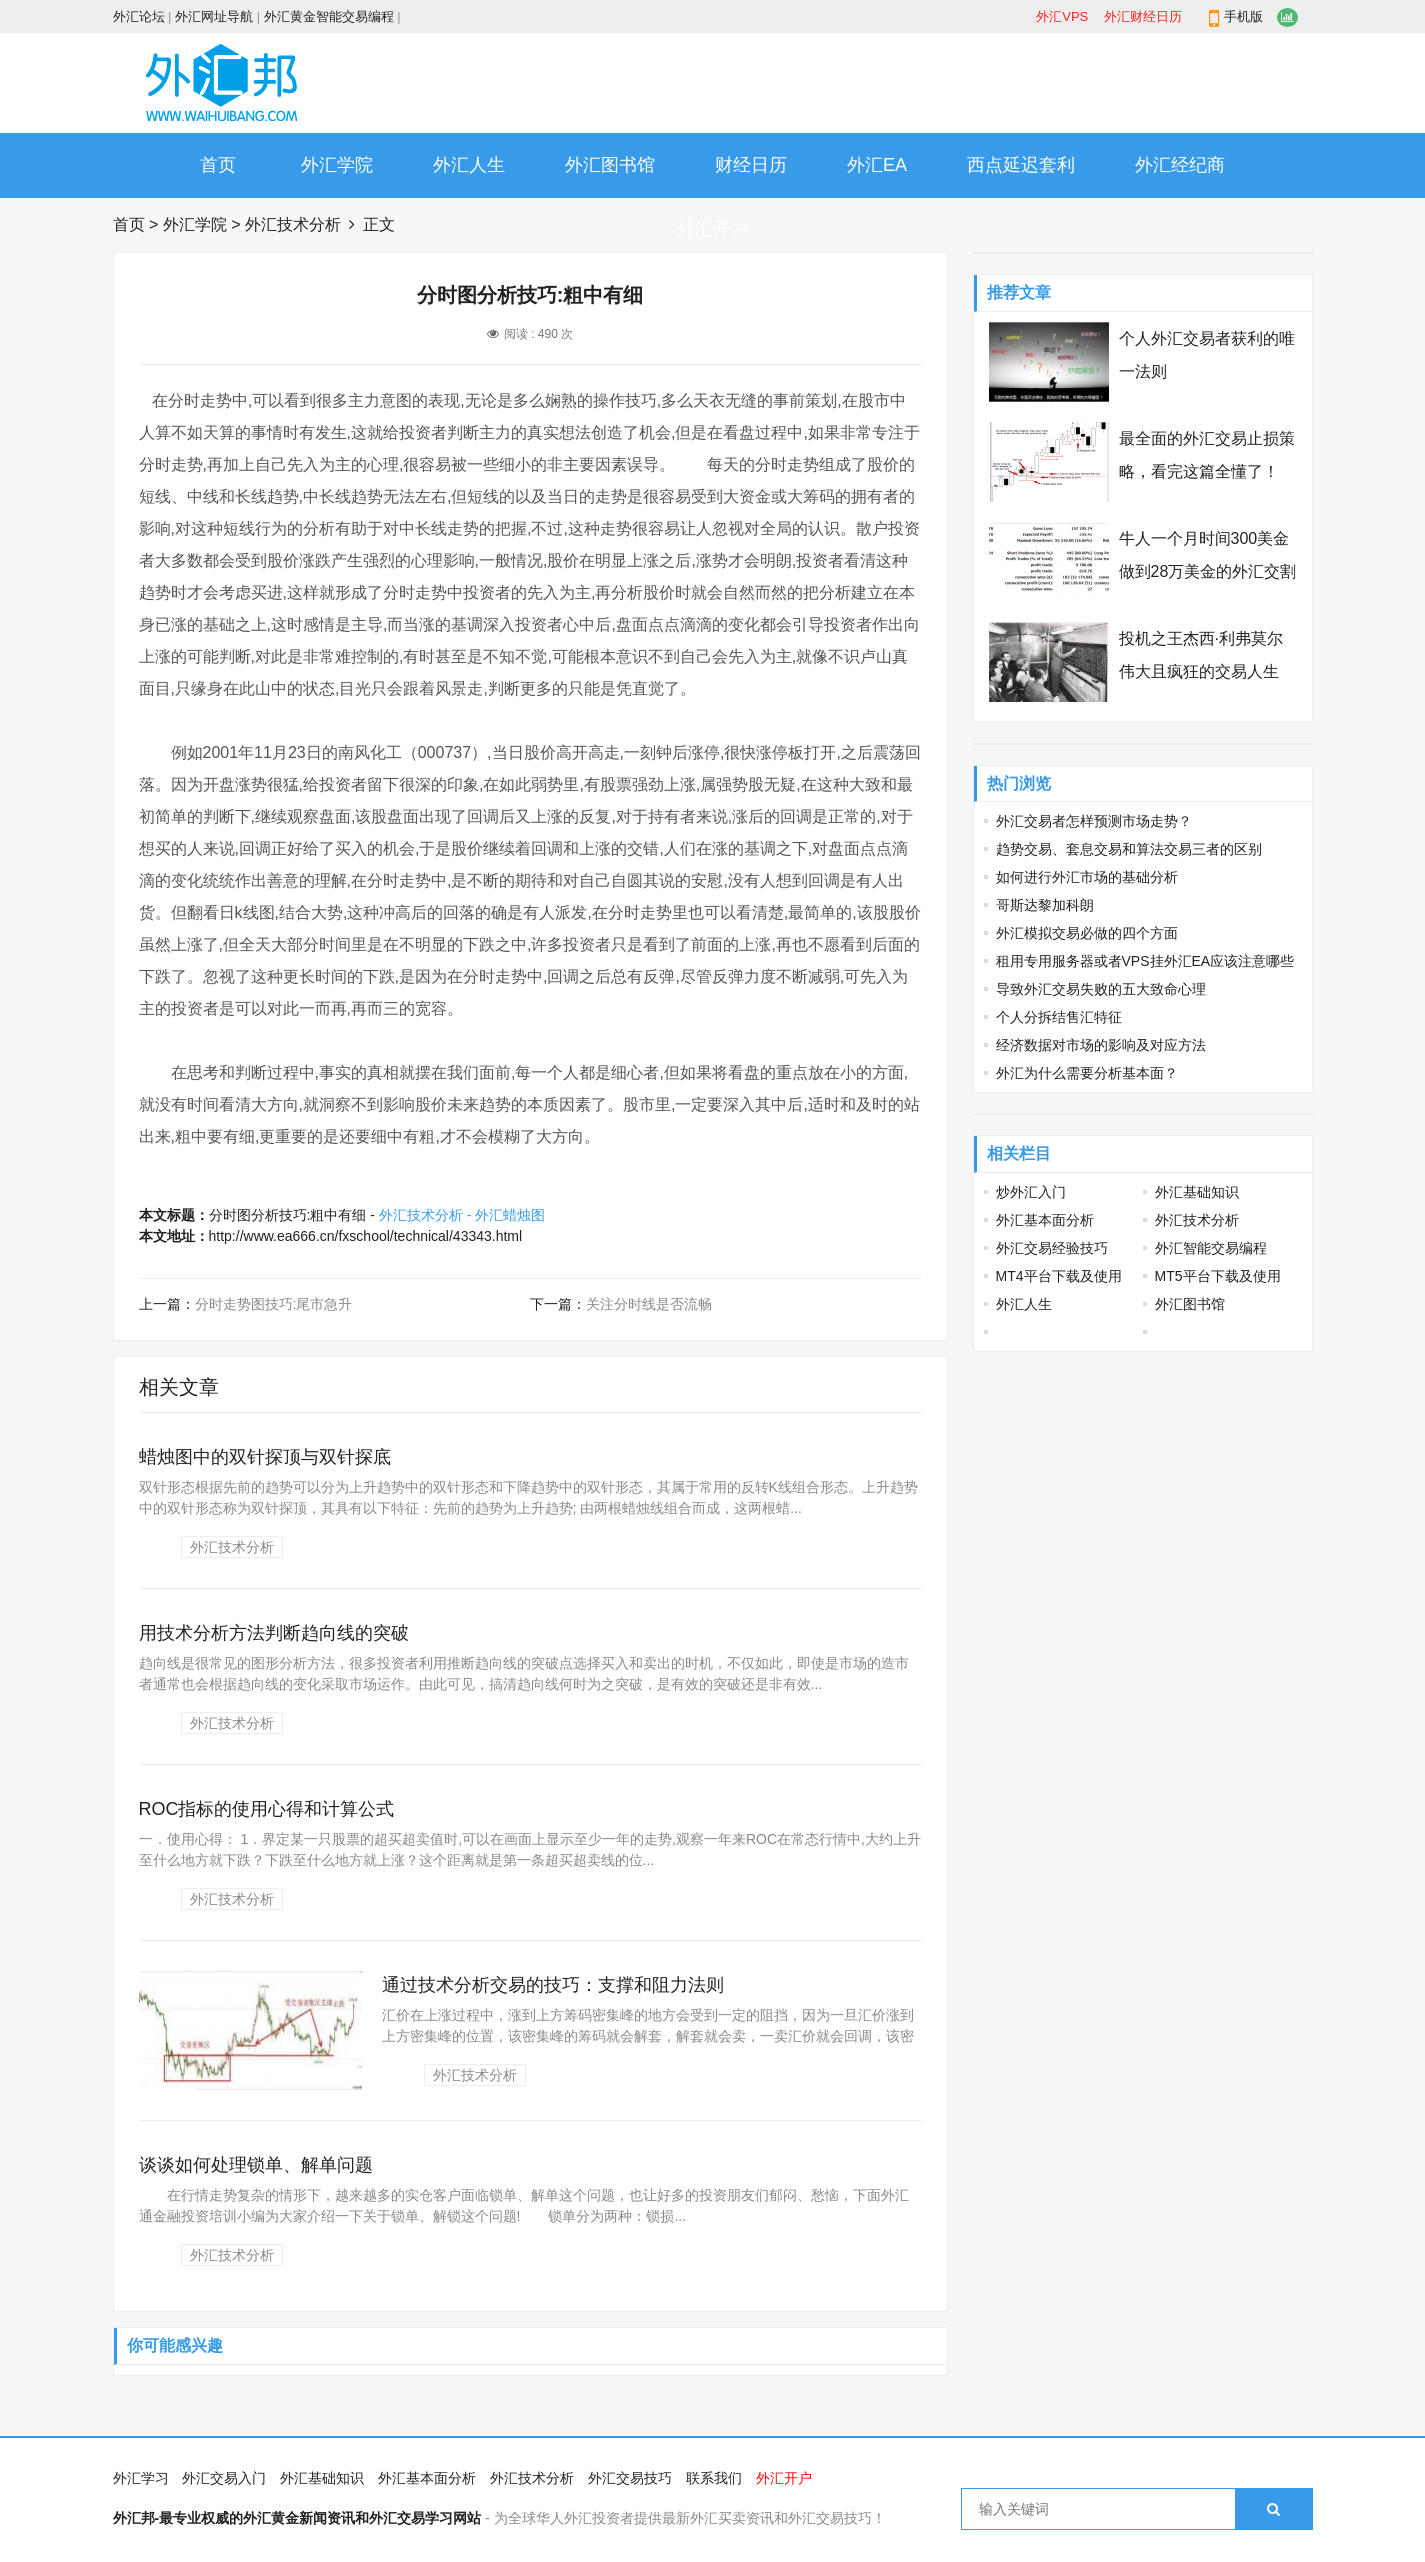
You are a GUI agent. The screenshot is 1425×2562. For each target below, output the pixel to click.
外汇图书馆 (610, 165)
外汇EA (877, 165)
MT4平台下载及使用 (1059, 1276)
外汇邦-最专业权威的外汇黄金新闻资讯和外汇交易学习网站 (297, 2518)
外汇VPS (1062, 16)
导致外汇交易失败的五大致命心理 (1101, 989)
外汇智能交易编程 (1211, 1248)
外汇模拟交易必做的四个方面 (1087, 933)
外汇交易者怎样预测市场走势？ (1094, 821)
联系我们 (714, 2478)
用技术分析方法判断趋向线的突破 (274, 1633)
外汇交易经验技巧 (1052, 1248)
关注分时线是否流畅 (649, 1304)
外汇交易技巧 (630, 2478)
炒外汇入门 (1031, 1192)
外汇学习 (141, 2478)
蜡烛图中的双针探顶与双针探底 (265, 1457)
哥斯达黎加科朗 (1045, 905)
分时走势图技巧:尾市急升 (274, 1304)
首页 (218, 165)
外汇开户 (713, 229)
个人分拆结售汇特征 (1059, 1017)
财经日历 (751, 165)
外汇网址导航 (214, 16)
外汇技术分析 (293, 224)
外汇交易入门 (224, 2478)
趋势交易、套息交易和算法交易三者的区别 (1129, 849)
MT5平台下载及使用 (1218, 1276)
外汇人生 (469, 165)
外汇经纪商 (1180, 165)
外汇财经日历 (1143, 16)
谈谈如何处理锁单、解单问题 (256, 2165)
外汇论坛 (139, 16)
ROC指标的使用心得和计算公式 (267, 1809)
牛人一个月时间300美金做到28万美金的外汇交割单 (1208, 571)
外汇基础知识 (1197, 1192)
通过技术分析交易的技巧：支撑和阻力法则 (553, 1985)
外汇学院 (337, 165)
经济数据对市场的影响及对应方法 (1101, 1045)
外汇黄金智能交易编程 (329, 16)
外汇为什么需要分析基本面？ (1087, 1073)
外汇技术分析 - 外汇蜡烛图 (462, 1215)
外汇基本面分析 (1045, 1220)
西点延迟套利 (1021, 165)
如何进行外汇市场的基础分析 (1087, 877)
